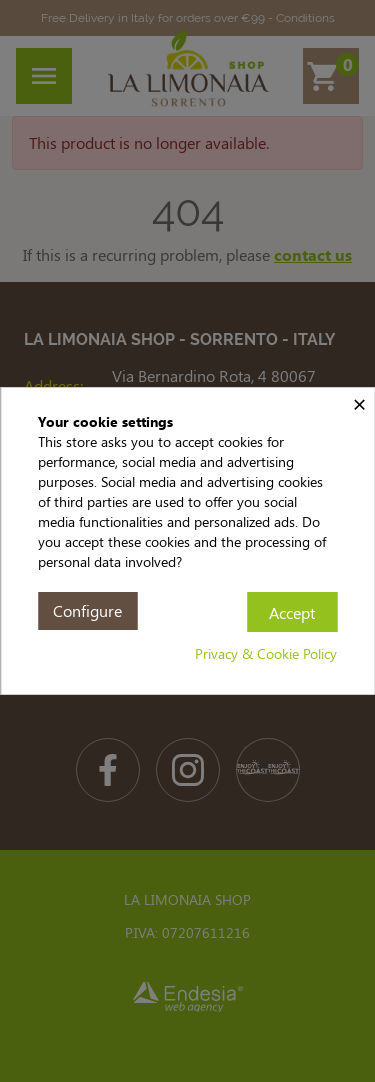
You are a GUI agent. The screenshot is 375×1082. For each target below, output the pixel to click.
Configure (87, 610)
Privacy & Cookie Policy (266, 653)
